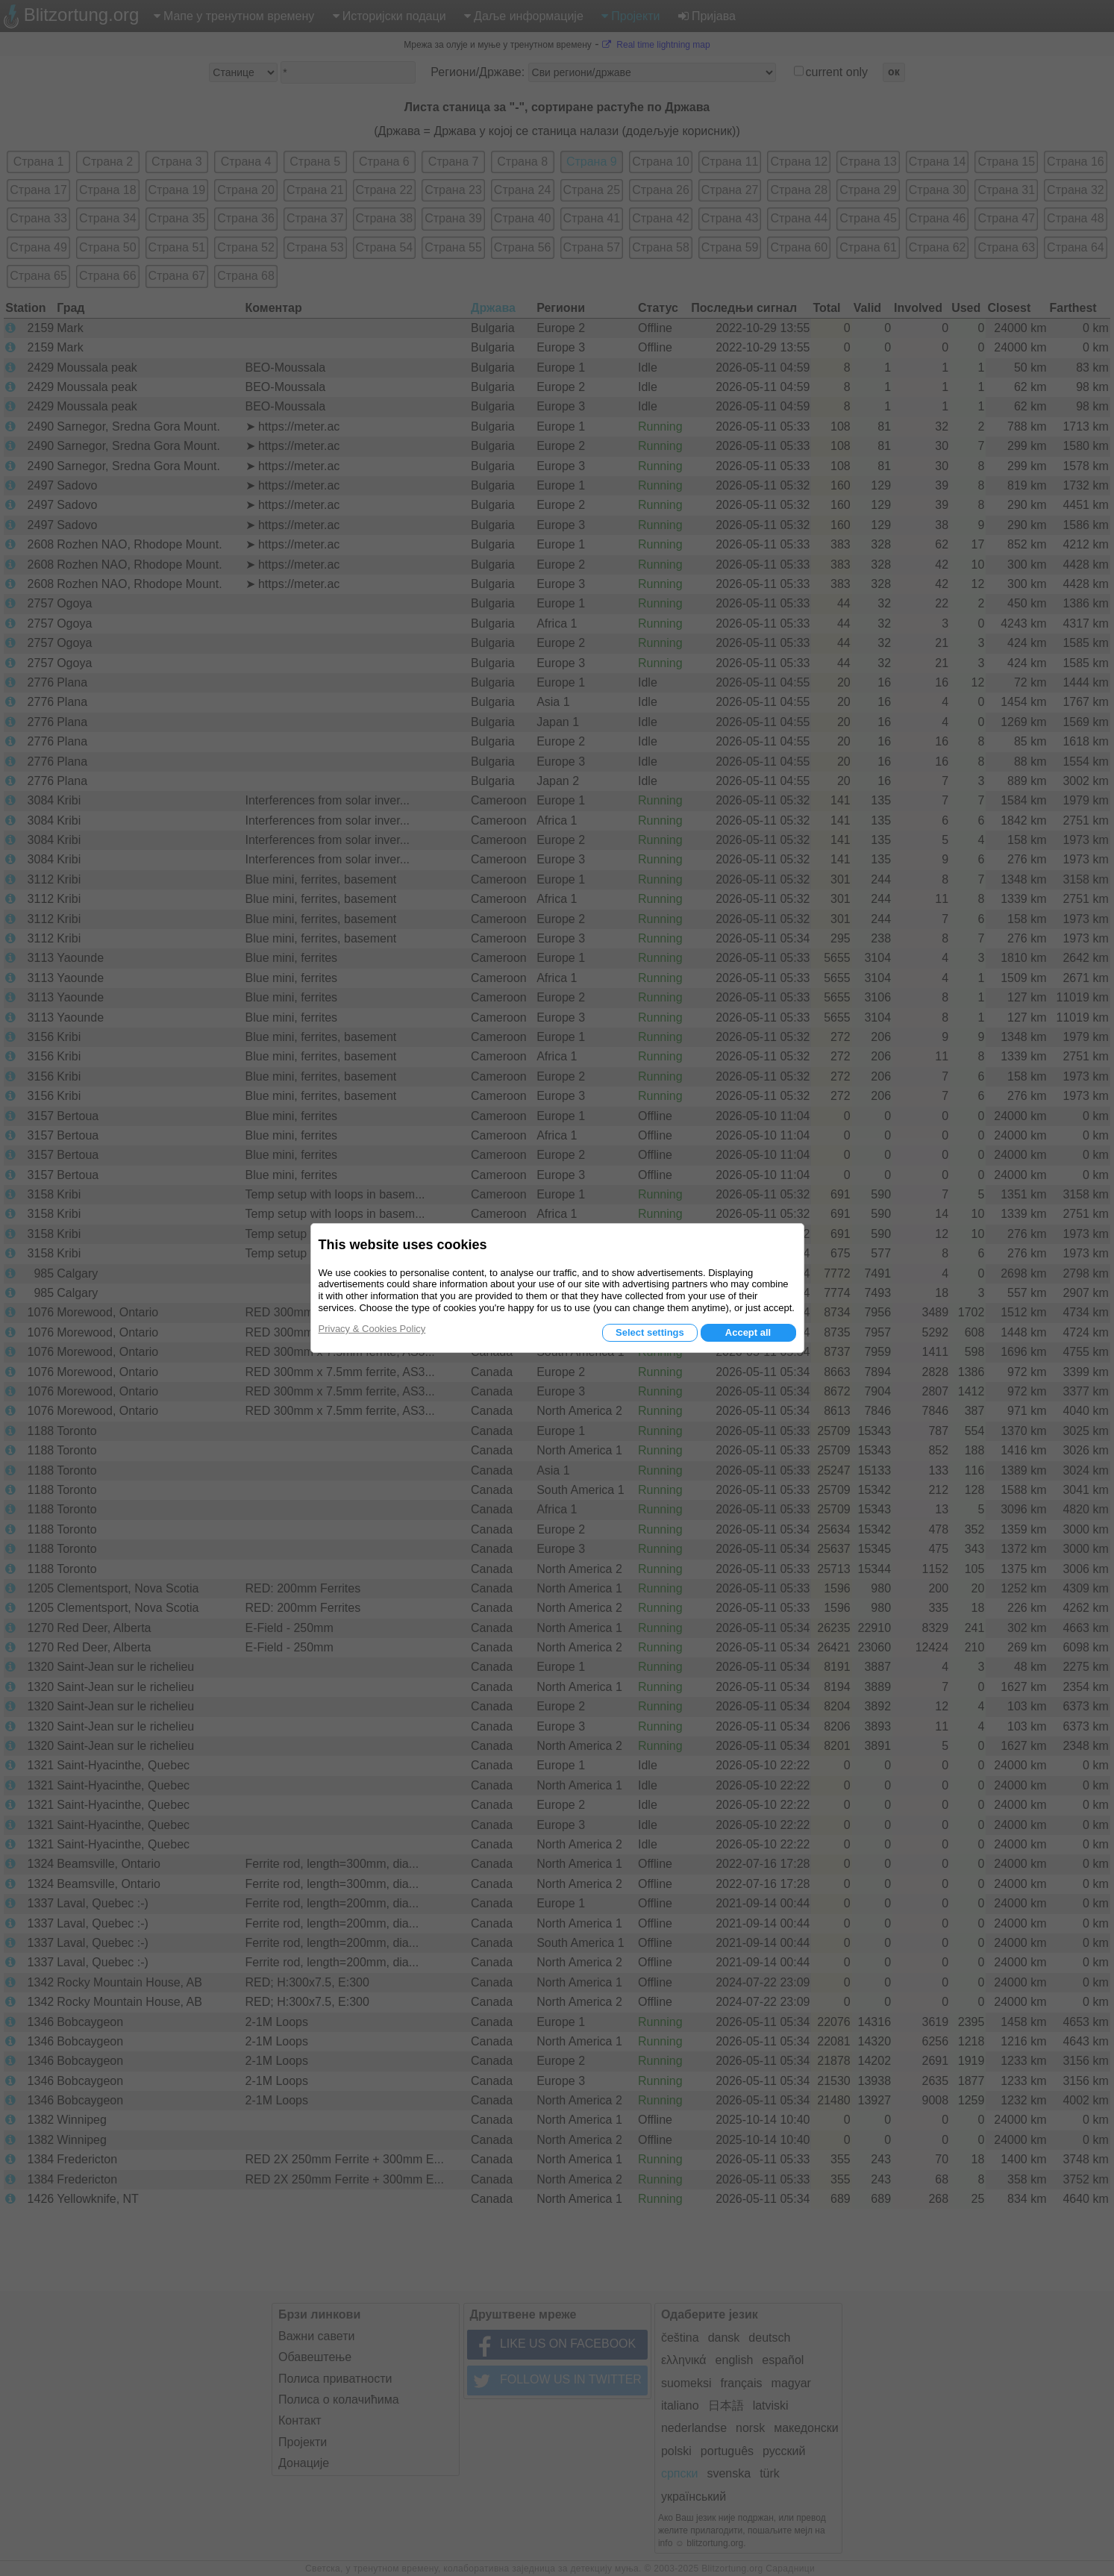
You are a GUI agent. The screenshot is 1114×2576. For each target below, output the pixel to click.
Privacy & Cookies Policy (372, 1328)
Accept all (748, 1332)
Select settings (650, 1332)
